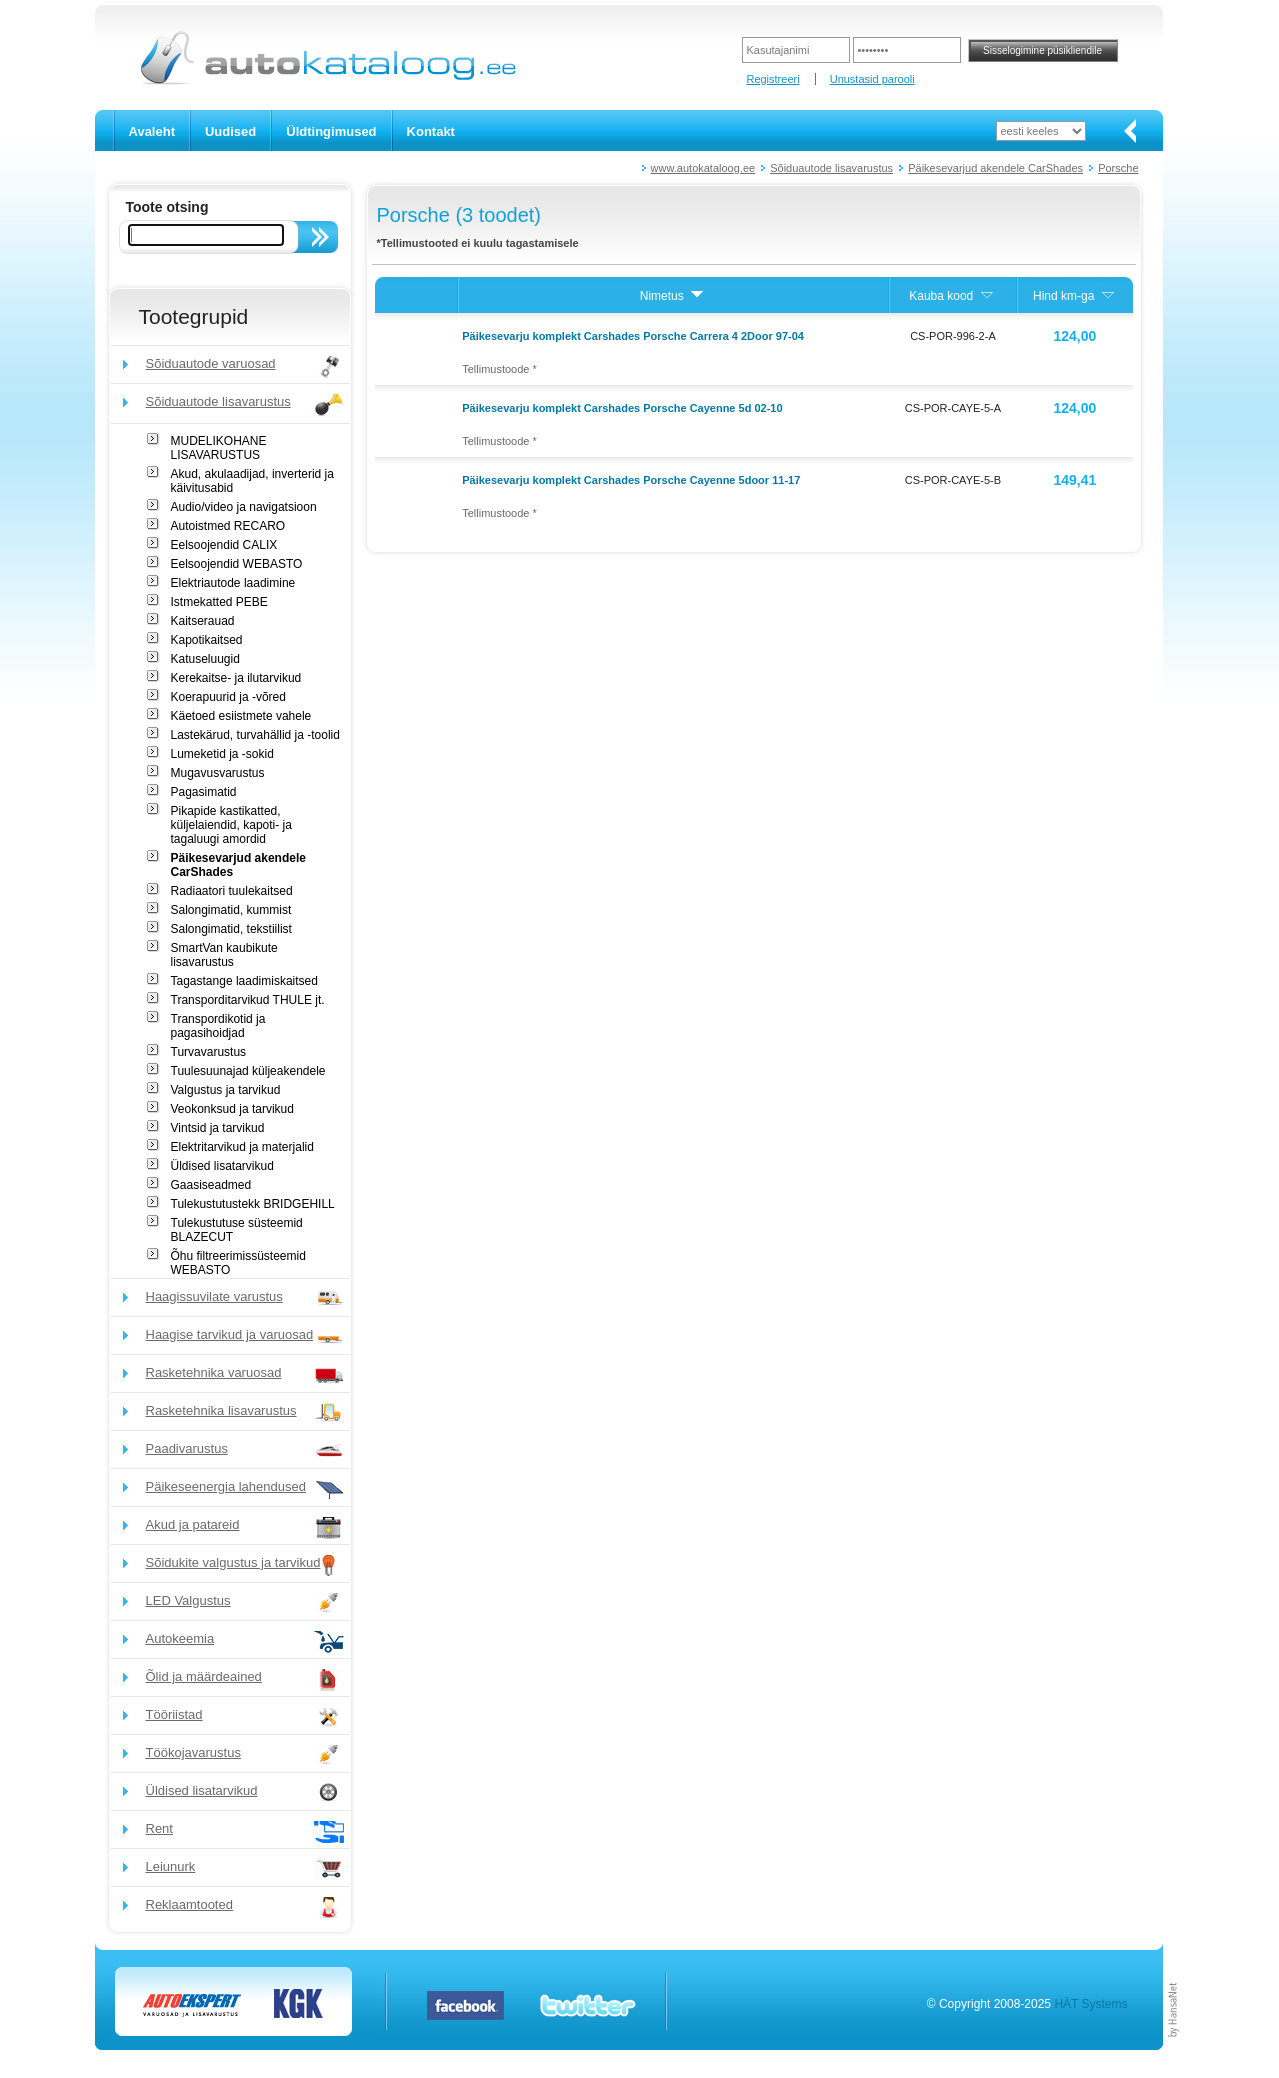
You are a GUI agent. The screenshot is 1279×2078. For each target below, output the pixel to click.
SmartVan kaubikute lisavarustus (224, 955)
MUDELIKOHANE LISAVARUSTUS (219, 448)
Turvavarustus (209, 1052)
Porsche (1118, 168)
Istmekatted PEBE (219, 602)
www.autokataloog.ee (703, 168)
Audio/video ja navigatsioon (244, 507)
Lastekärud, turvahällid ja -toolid (255, 735)
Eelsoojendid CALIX (224, 545)
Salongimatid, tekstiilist (231, 929)
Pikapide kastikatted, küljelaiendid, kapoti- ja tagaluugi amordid (231, 825)
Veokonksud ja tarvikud (232, 1109)
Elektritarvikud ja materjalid (242, 1147)
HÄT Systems (1090, 2004)
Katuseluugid (205, 659)
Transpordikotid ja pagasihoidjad (218, 1026)
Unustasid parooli (872, 79)
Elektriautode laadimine (233, 583)
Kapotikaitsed (207, 640)
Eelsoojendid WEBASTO (237, 564)
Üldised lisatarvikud (222, 1166)
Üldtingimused (331, 131)
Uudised (230, 131)
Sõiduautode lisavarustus (831, 168)
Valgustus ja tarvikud (226, 1090)
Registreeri (772, 79)
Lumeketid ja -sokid (222, 754)
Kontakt (431, 131)
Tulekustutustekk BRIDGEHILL (253, 1204)
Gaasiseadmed (211, 1185)
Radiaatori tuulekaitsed (232, 891)
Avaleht (152, 131)
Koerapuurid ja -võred (228, 697)
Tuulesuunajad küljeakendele (248, 1071)
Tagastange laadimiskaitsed (244, 981)
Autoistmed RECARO (228, 526)
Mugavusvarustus (218, 773)
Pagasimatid (204, 792)
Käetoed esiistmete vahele (241, 716)
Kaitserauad (203, 621)
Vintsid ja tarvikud (218, 1128)
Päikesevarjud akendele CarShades (995, 168)
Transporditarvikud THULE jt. (248, 1000)
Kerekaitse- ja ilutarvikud (236, 678)
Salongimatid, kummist (231, 910)
